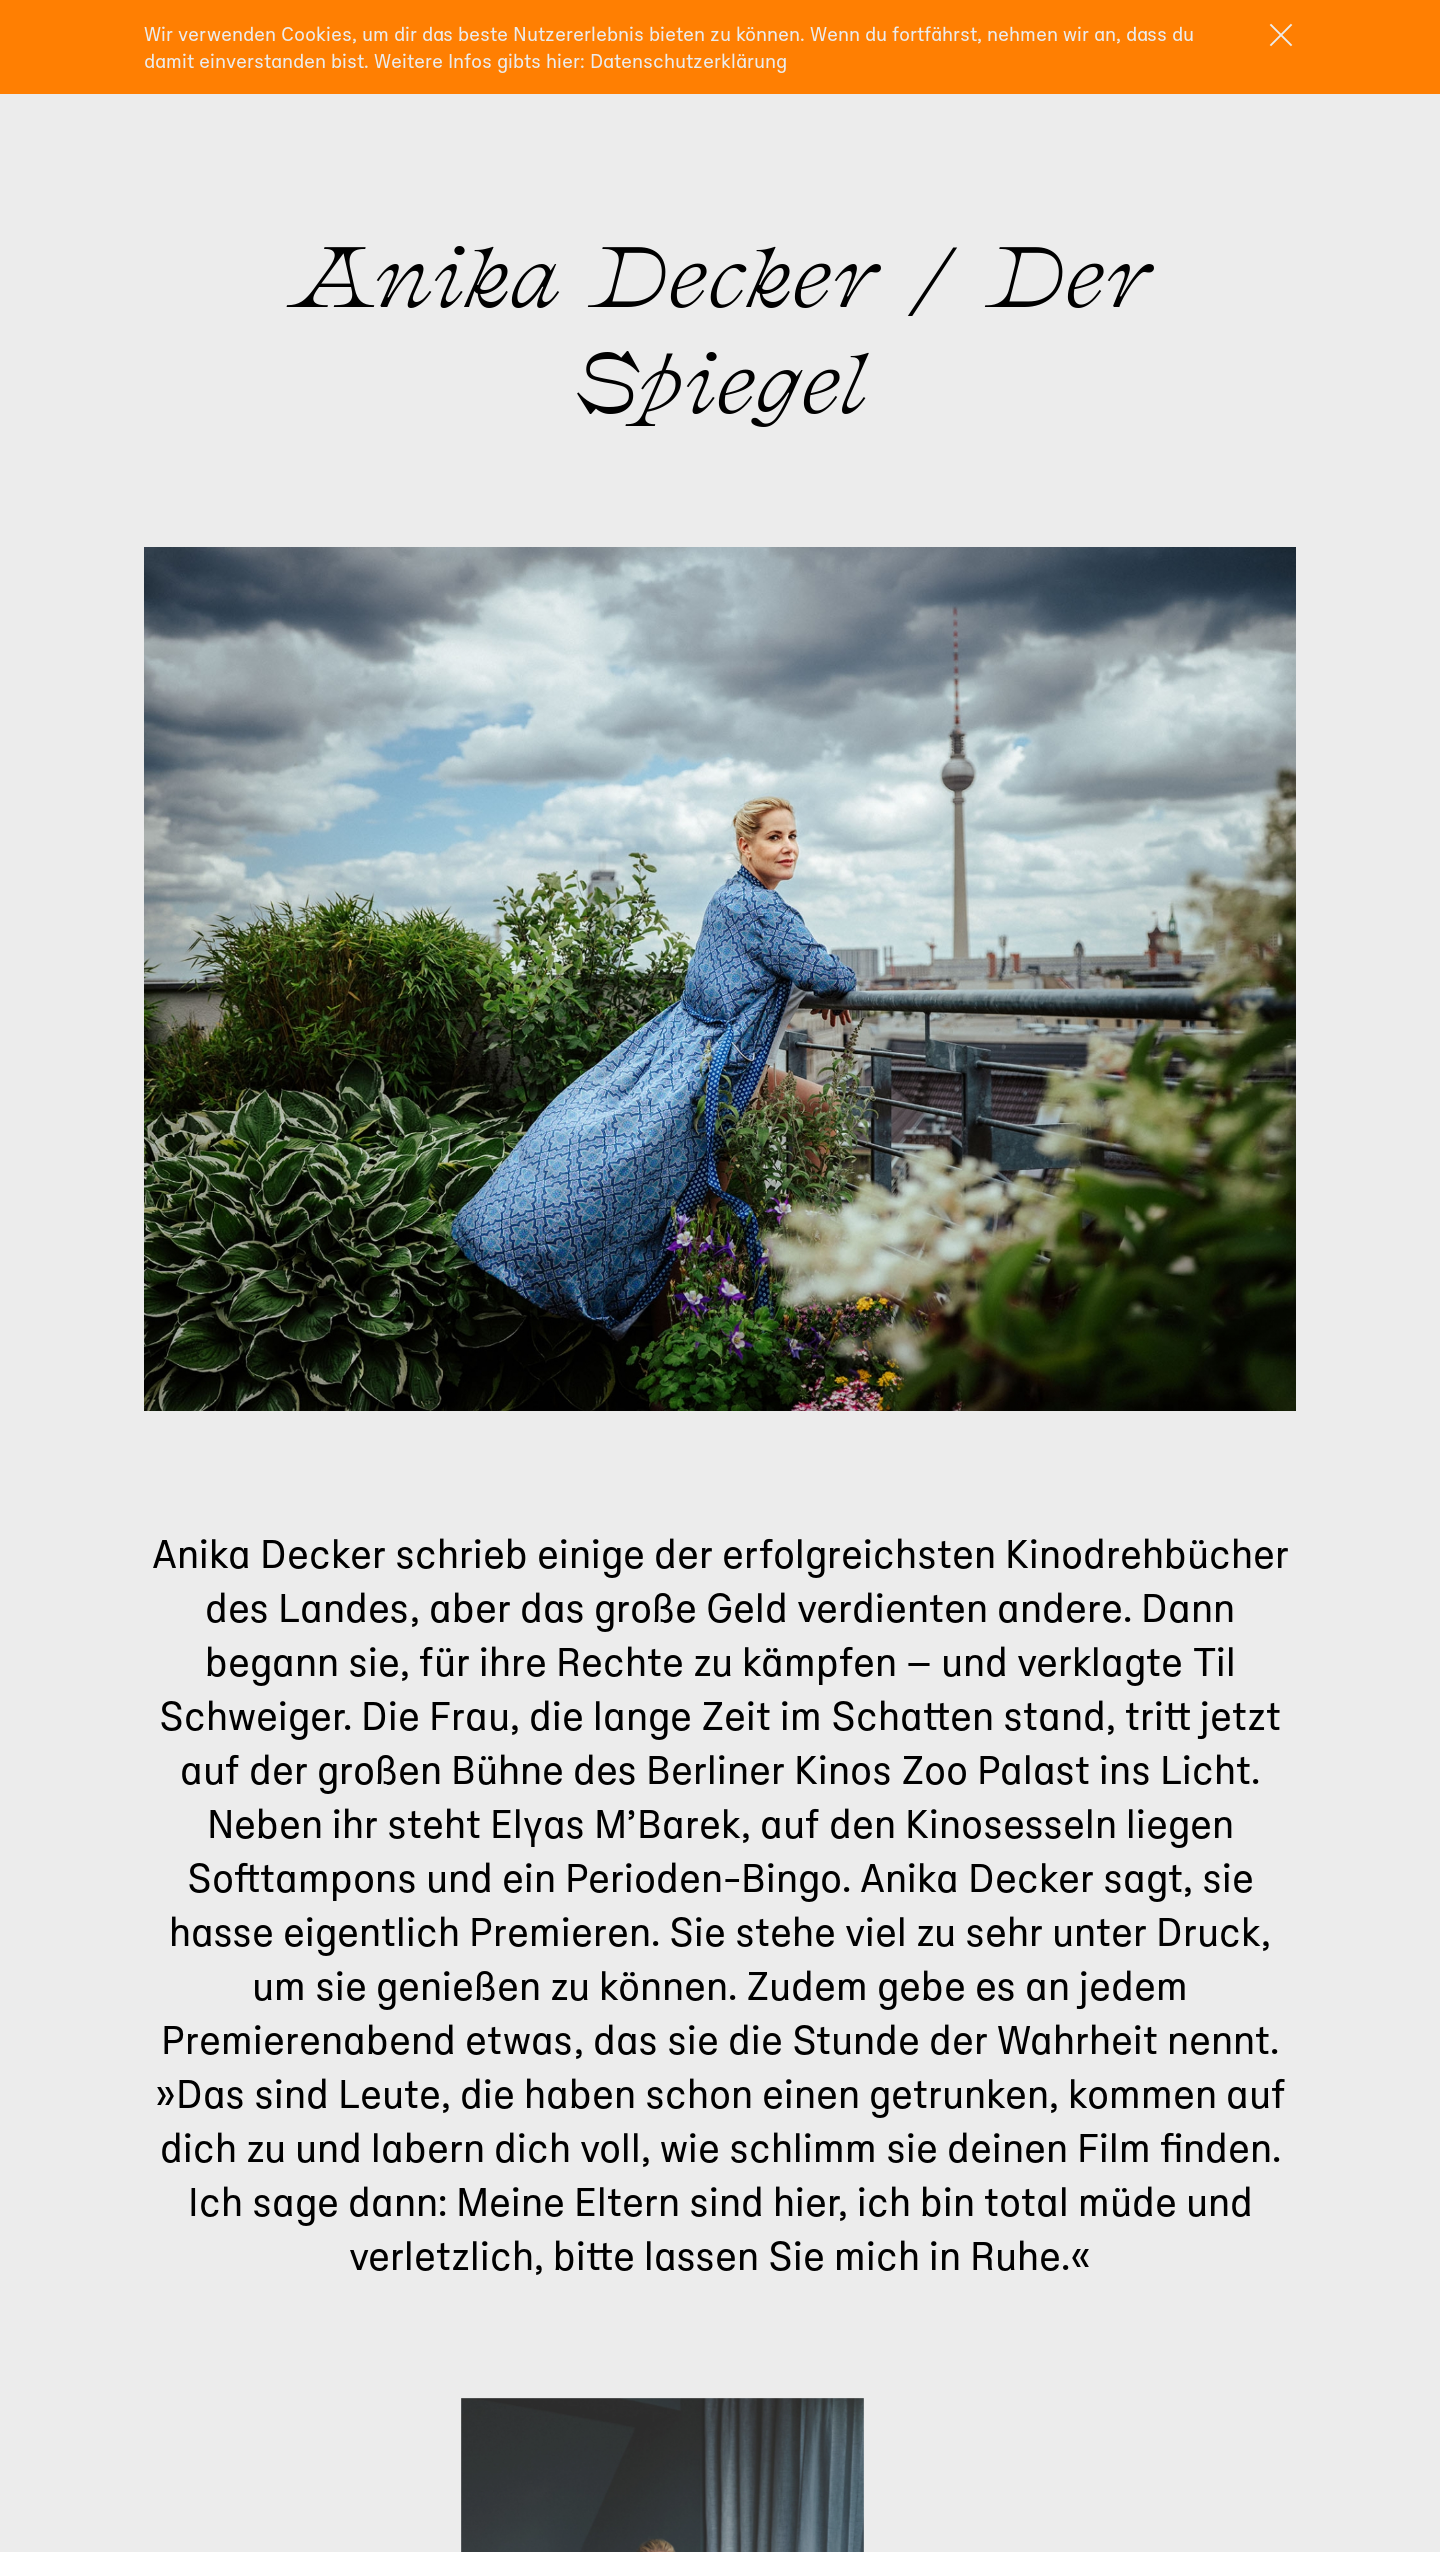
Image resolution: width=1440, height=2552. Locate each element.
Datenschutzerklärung (688, 60)
